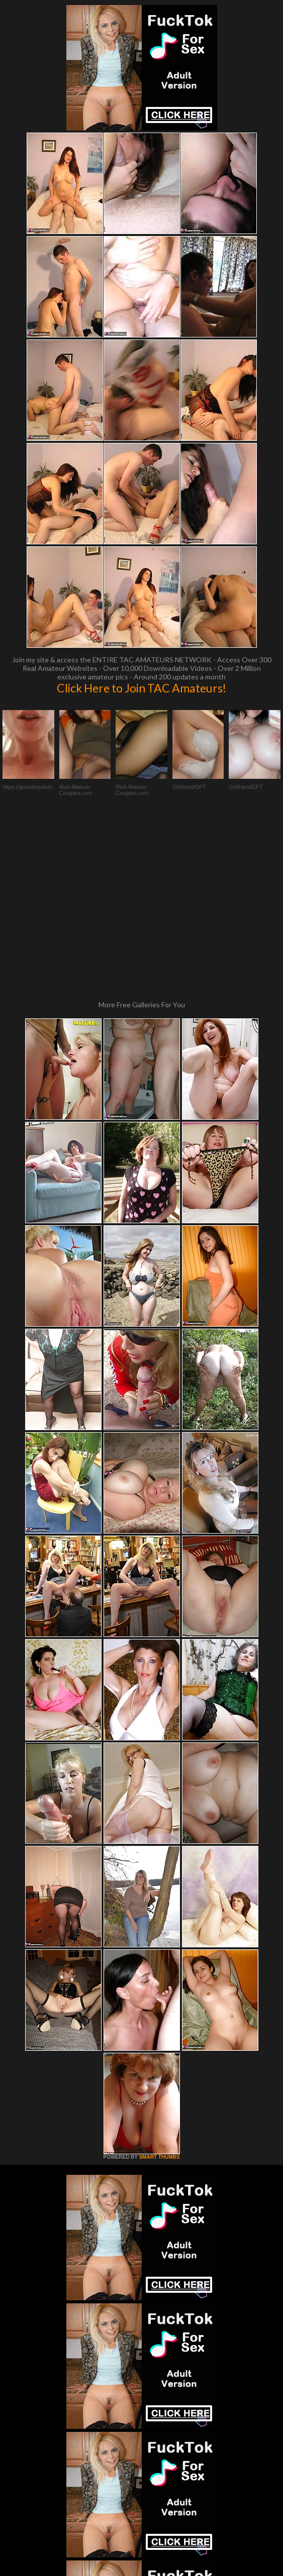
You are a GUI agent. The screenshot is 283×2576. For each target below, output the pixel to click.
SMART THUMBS (159, 1988)
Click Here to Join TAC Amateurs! (141, 688)
